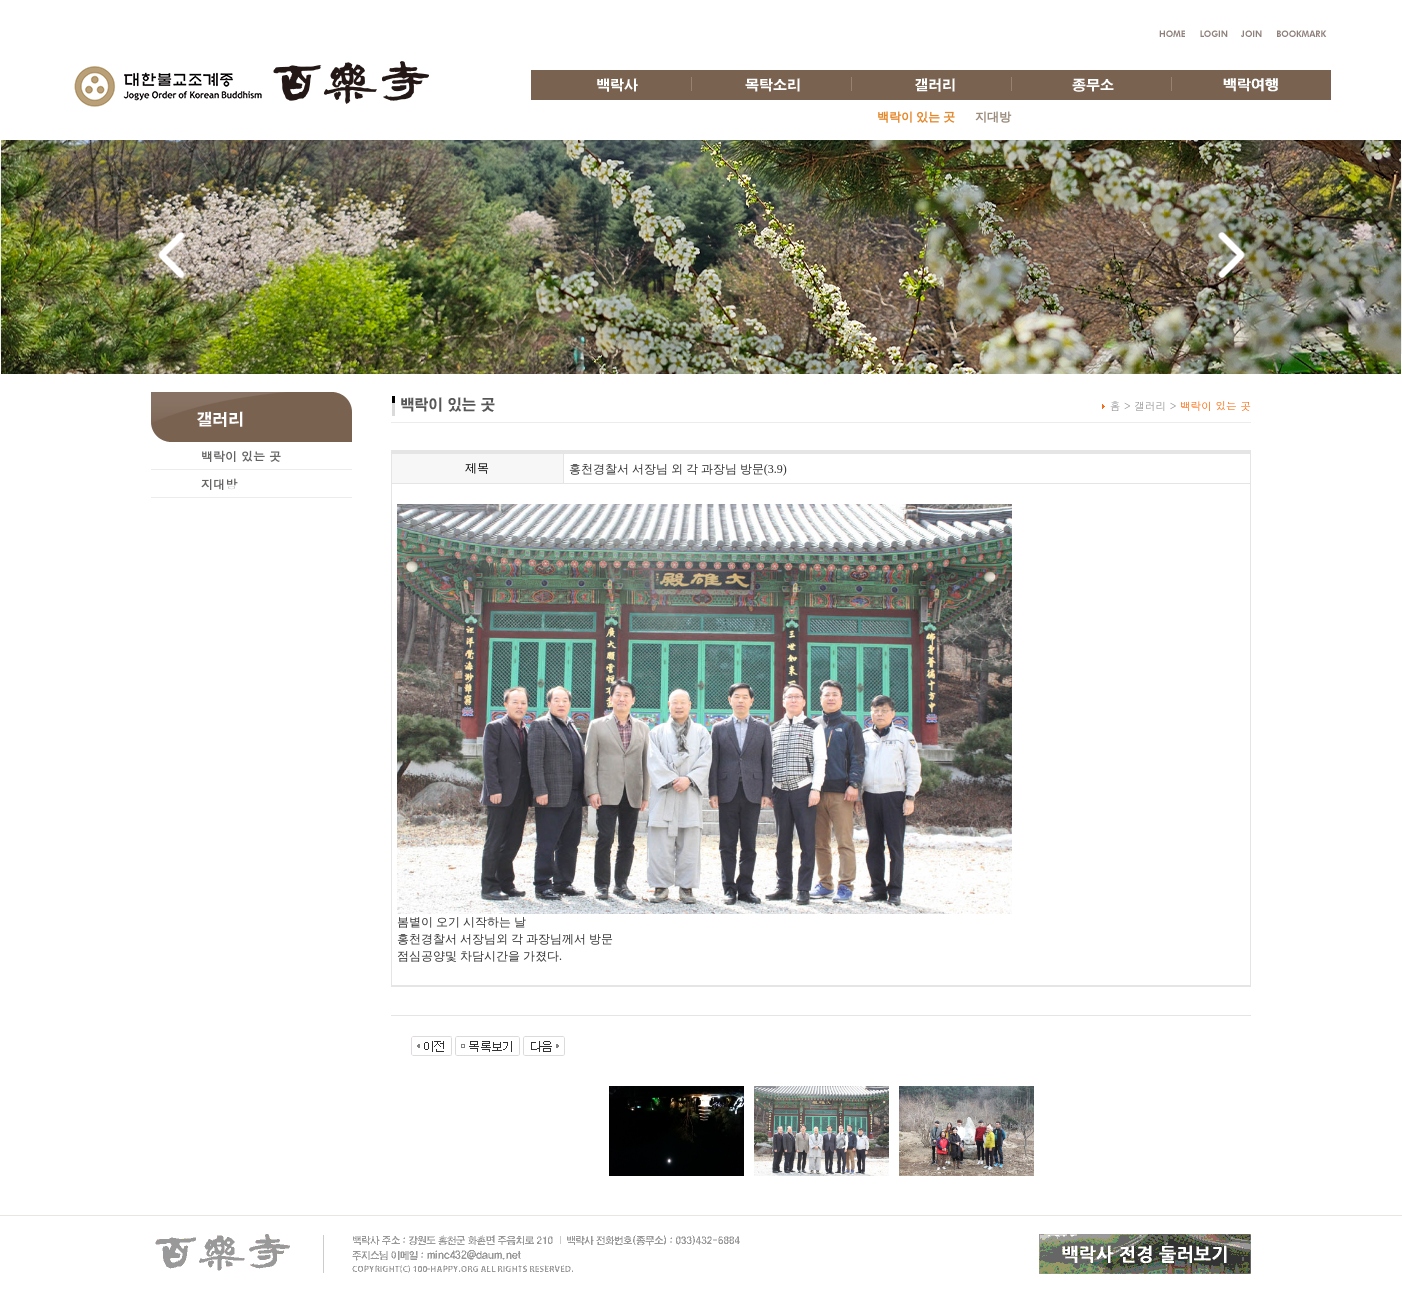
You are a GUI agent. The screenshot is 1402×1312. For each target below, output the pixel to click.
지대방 (993, 117)
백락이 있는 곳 (241, 455)
